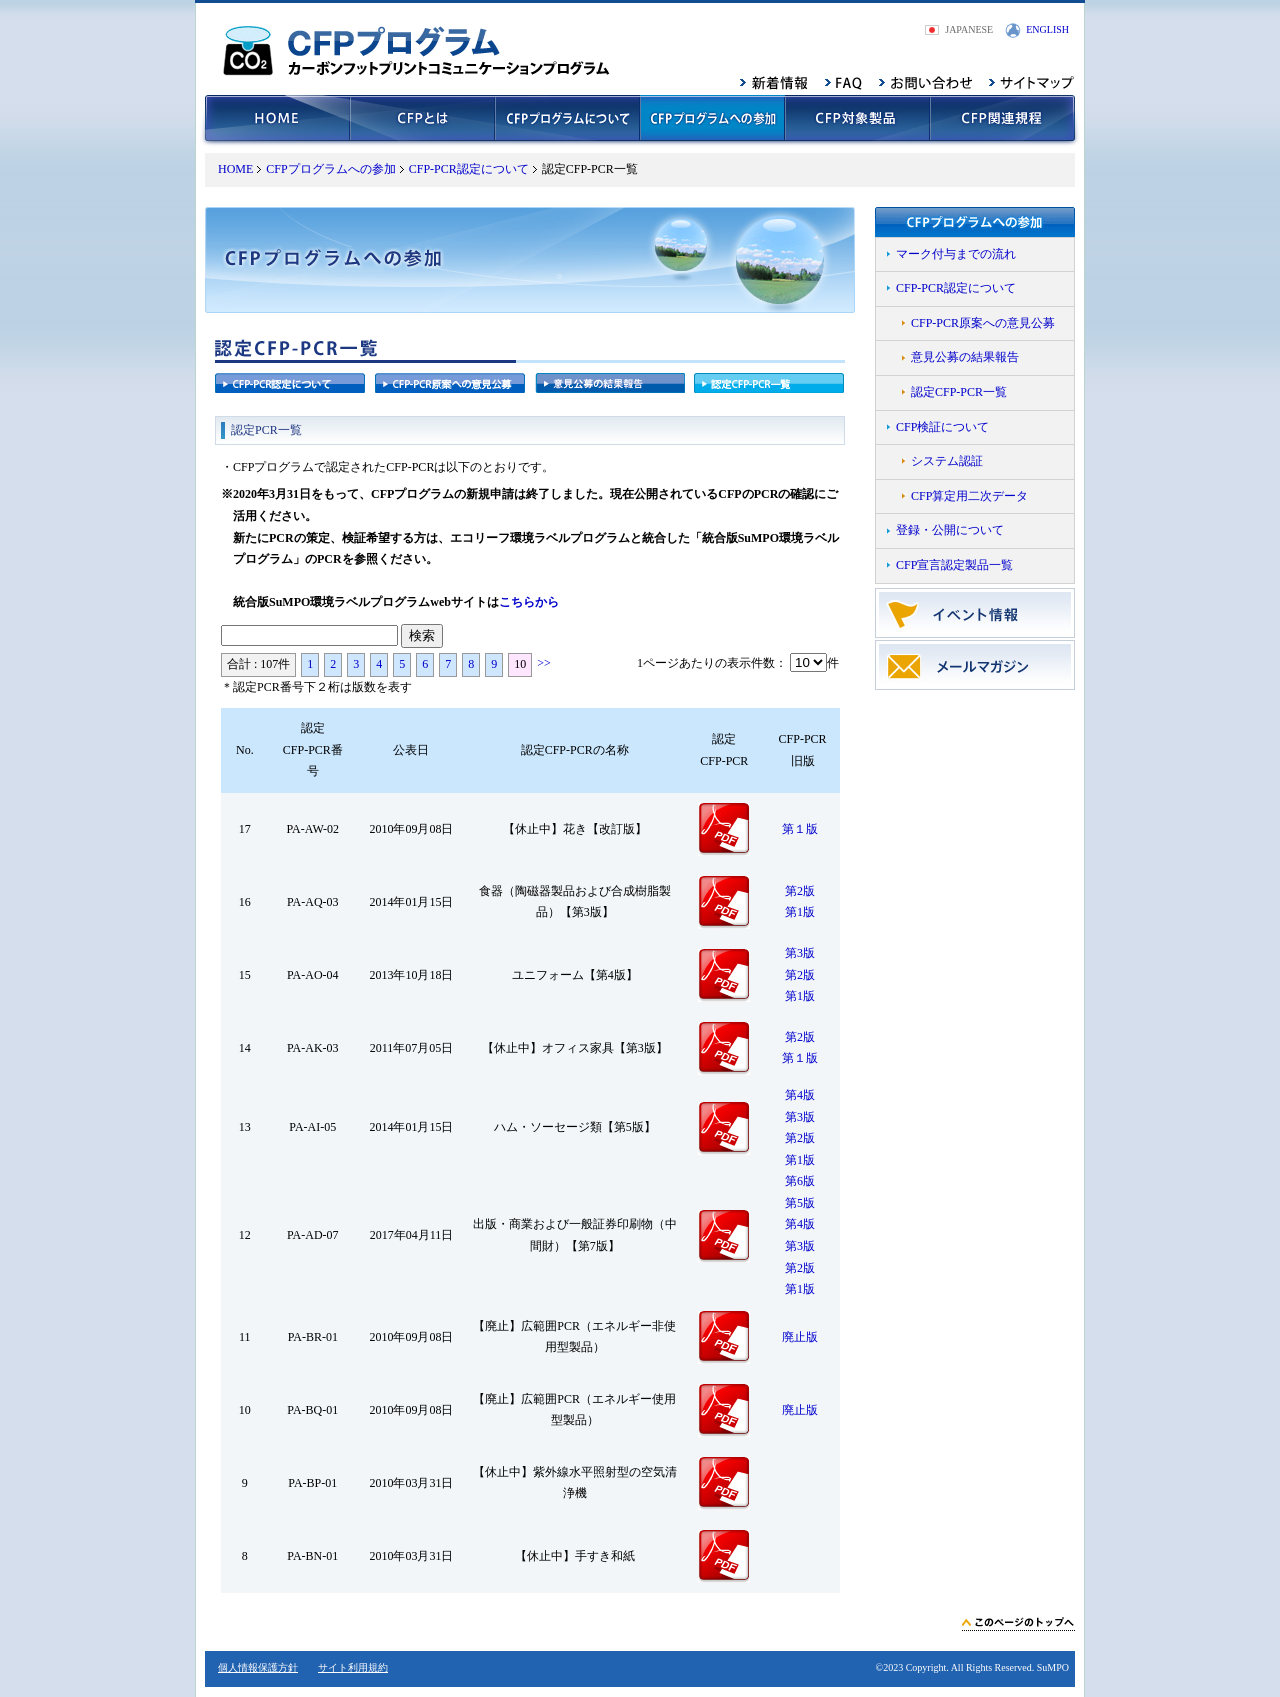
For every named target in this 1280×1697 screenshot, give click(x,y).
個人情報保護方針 (258, 1667)
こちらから (529, 602)
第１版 (800, 829)
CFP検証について (942, 427)
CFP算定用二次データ (969, 496)
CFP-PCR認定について (469, 169)
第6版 (800, 1181)
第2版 (800, 891)
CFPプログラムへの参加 (330, 169)
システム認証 (947, 461)
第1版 (800, 912)
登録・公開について (950, 530)
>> (544, 663)
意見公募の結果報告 (965, 357)
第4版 (800, 1095)
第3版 (800, 953)
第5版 (800, 1203)
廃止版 (800, 1337)
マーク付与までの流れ (956, 254)
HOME (235, 169)
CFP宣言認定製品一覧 (954, 565)
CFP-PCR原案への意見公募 (983, 323)
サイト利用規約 (353, 1667)
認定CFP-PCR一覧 (959, 392)
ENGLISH (1047, 29)
